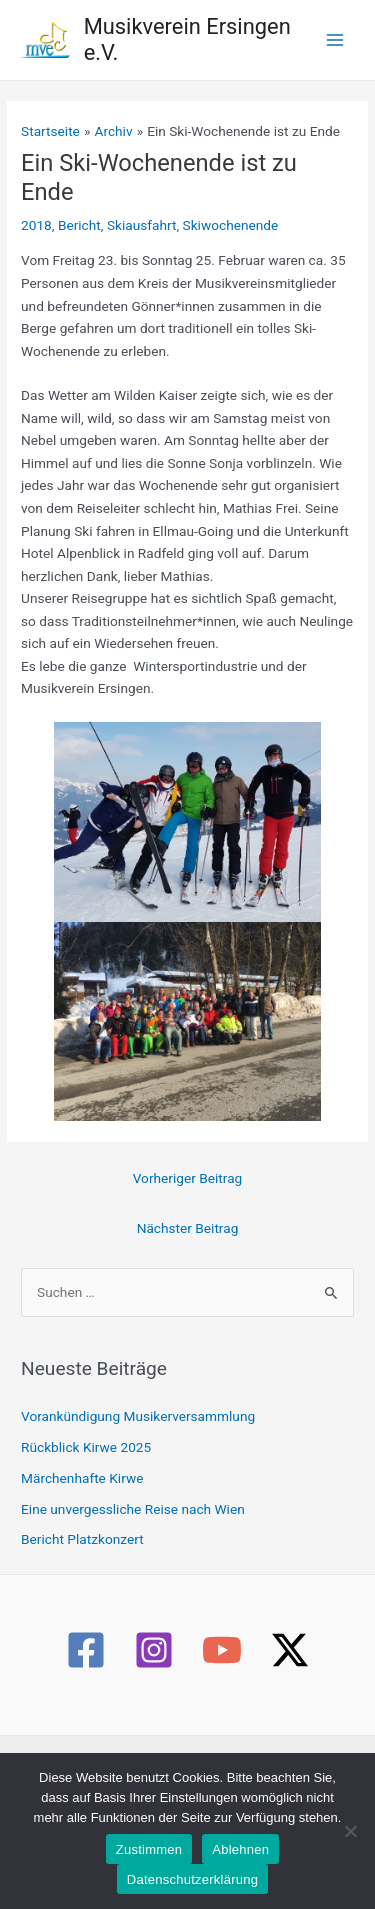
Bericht (79, 225)
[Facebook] (86, 1650)
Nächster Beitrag (188, 1228)
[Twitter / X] (290, 1650)
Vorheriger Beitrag (188, 1178)
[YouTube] (222, 1650)
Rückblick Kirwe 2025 (86, 1447)
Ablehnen (240, 1849)
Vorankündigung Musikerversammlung (138, 1416)
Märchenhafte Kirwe (82, 1478)
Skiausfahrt (142, 225)
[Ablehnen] (350, 1831)
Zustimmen (149, 1849)
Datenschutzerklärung (192, 1879)
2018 (36, 225)
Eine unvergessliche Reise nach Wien (133, 1509)
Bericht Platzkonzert (82, 1539)
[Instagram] (154, 1650)
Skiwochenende (231, 225)
